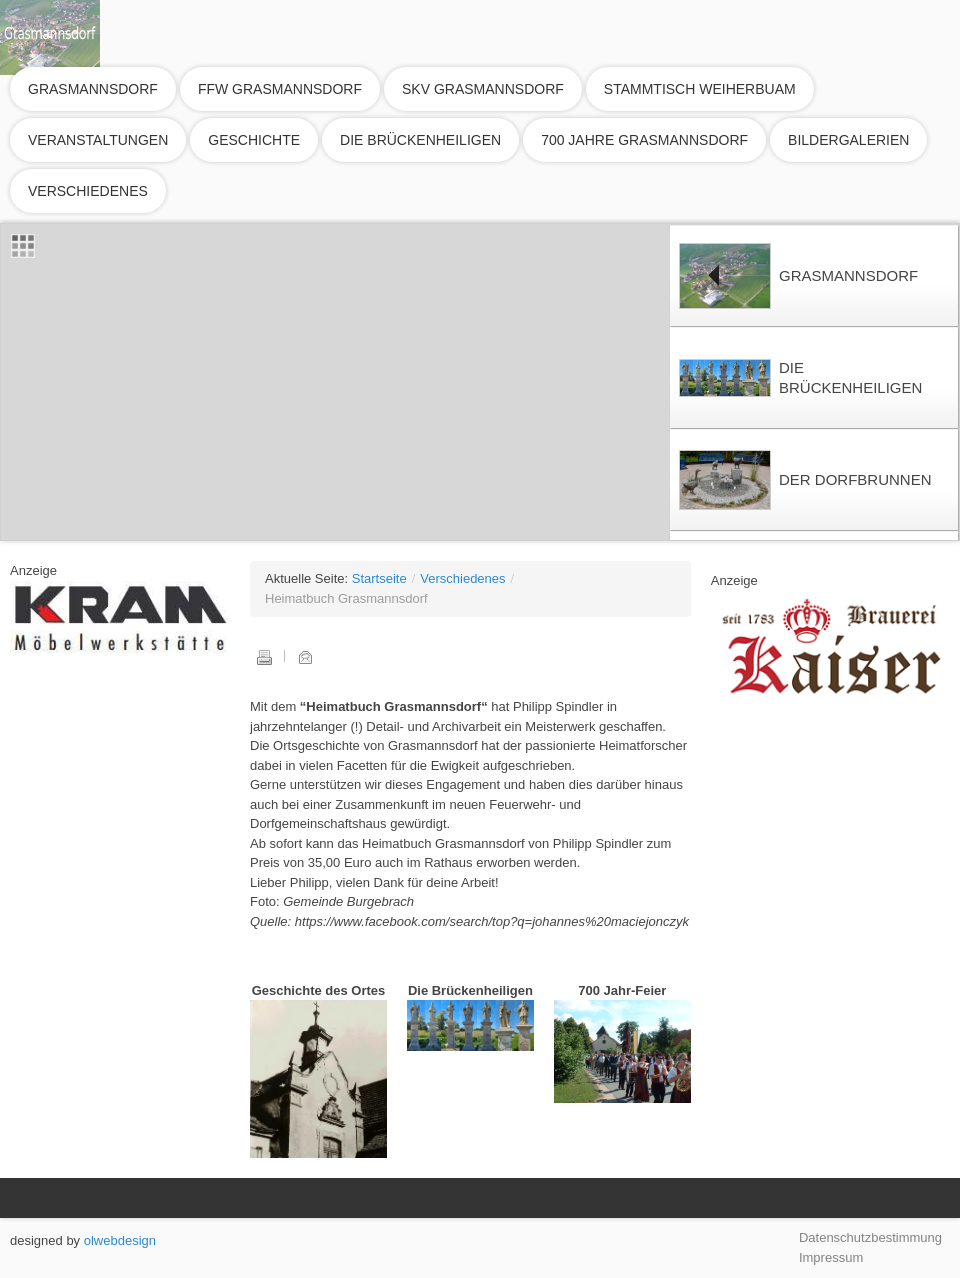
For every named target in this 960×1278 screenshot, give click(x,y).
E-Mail (305, 657)
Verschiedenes (88, 191)
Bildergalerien (848, 140)
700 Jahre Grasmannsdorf (644, 140)
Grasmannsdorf (93, 89)
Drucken (264, 657)
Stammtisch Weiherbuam (700, 89)
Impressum (831, 1257)
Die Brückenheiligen (420, 140)
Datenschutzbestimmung (870, 1237)
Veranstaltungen (98, 140)
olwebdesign (120, 1240)
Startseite (379, 578)
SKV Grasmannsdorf (483, 89)
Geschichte (254, 140)
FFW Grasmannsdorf (280, 89)
